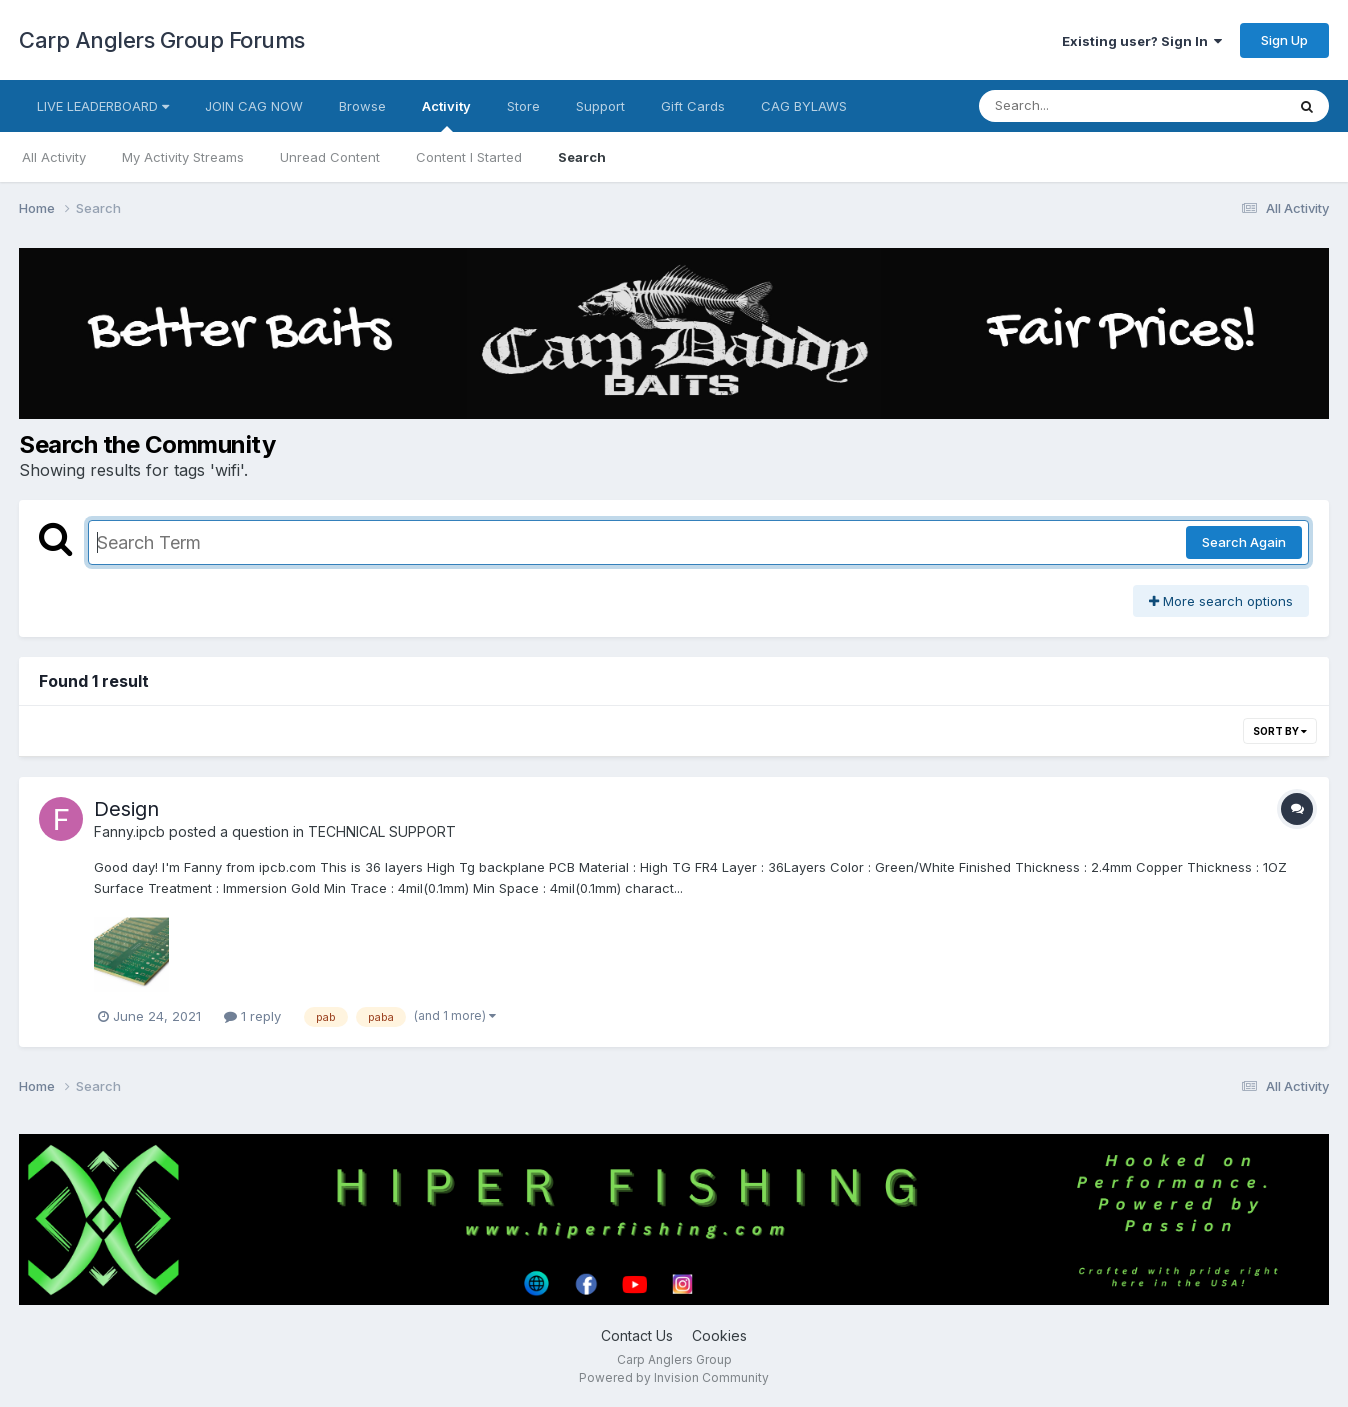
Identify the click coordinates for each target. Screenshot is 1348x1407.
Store (523, 106)
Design (126, 809)
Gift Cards (693, 106)
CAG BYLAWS (804, 106)
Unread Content (330, 157)
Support (600, 106)
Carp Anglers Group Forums (162, 40)
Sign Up (1284, 40)
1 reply (252, 1016)
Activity (446, 115)
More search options (1221, 601)
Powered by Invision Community (674, 1377)
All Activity (54, 157)
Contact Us (637, 1335)
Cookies (719, 1335)
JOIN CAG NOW (254, 106)
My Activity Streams (183, 157)
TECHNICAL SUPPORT (382, 831)
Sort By (1280, 731)
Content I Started (469, 157)
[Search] (1077, 106)
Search (582, 157)
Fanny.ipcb (129, 831)
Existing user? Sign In (1142, 41)
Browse (362, 106)
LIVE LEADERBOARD (103, 106)
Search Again (1244, 542)
